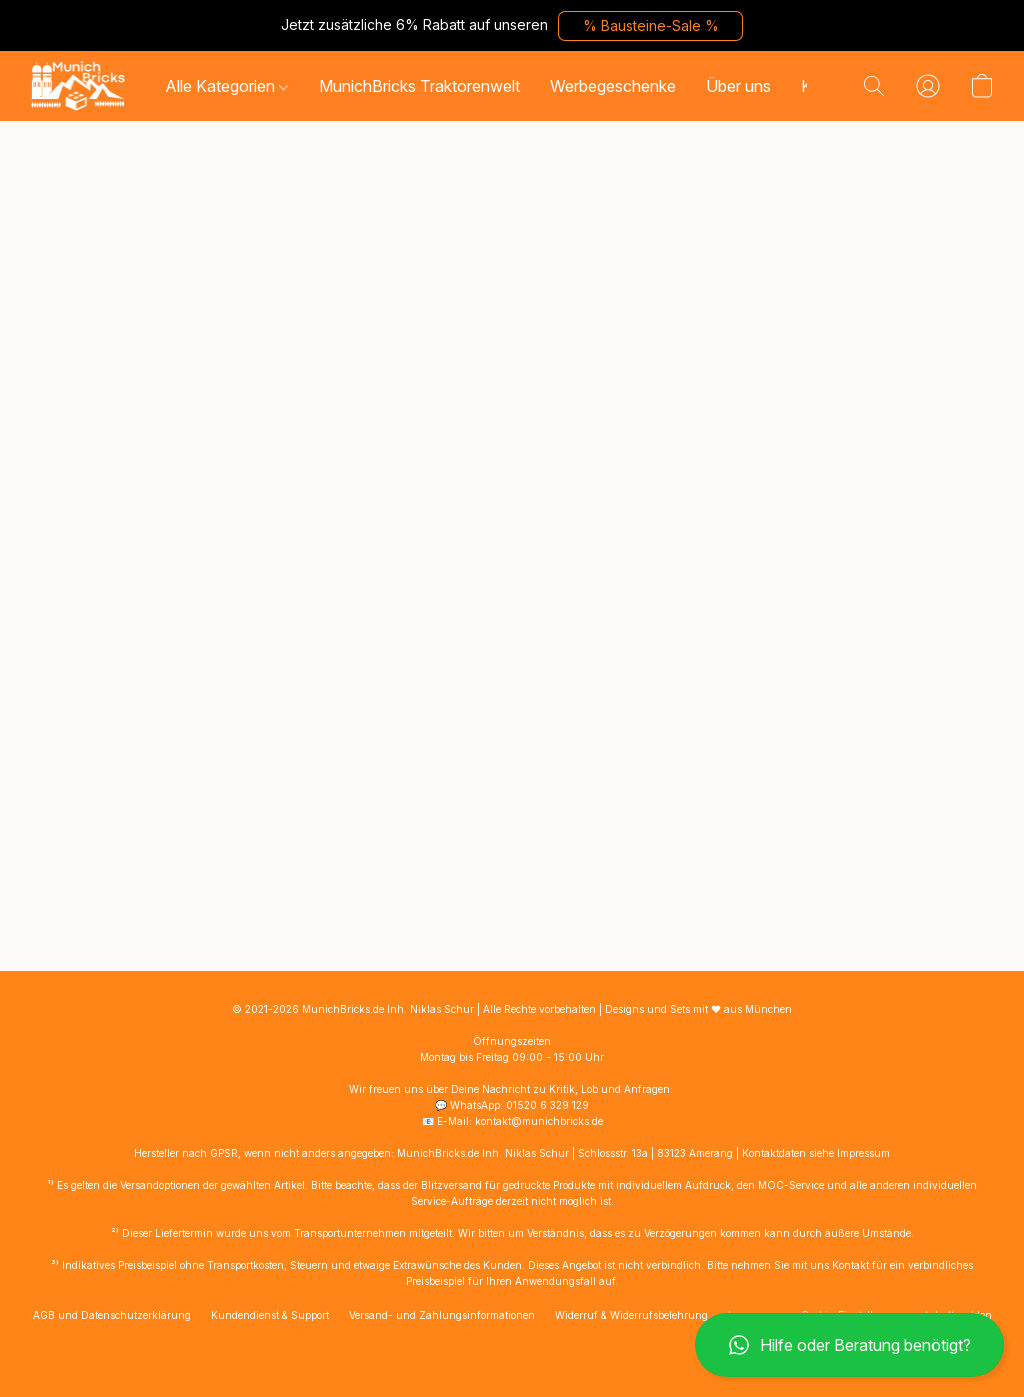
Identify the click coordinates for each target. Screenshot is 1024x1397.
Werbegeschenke (613, 86)
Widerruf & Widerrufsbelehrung (631, 1315)
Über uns (738, 86)
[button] (650, 26)
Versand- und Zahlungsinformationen (442, 1315)
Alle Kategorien (226, 86)
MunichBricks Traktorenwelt (419, 86)
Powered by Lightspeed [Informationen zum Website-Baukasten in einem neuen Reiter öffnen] (512, 1353)
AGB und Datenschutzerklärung (112, 1315)
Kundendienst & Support (270, 1315)
